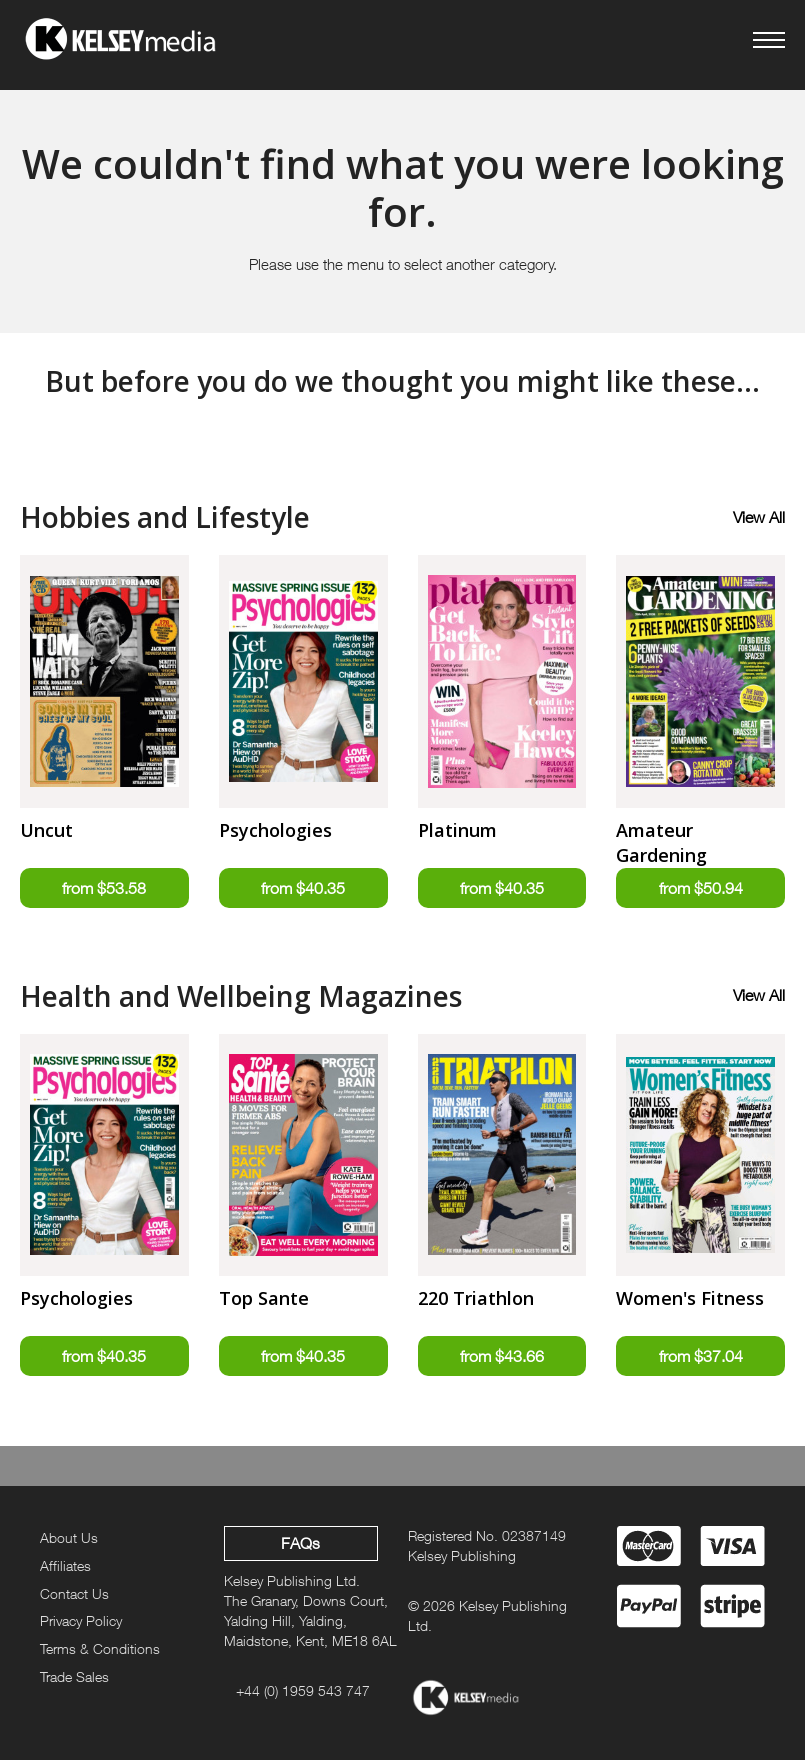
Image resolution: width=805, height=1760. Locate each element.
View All (759, 517)
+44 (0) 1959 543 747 (303, 1690)
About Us (69, 1537)
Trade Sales (74, 1676)
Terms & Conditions (100, 1648)
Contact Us (74, 1593)
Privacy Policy (81, 1621)
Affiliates (65, 1565)
